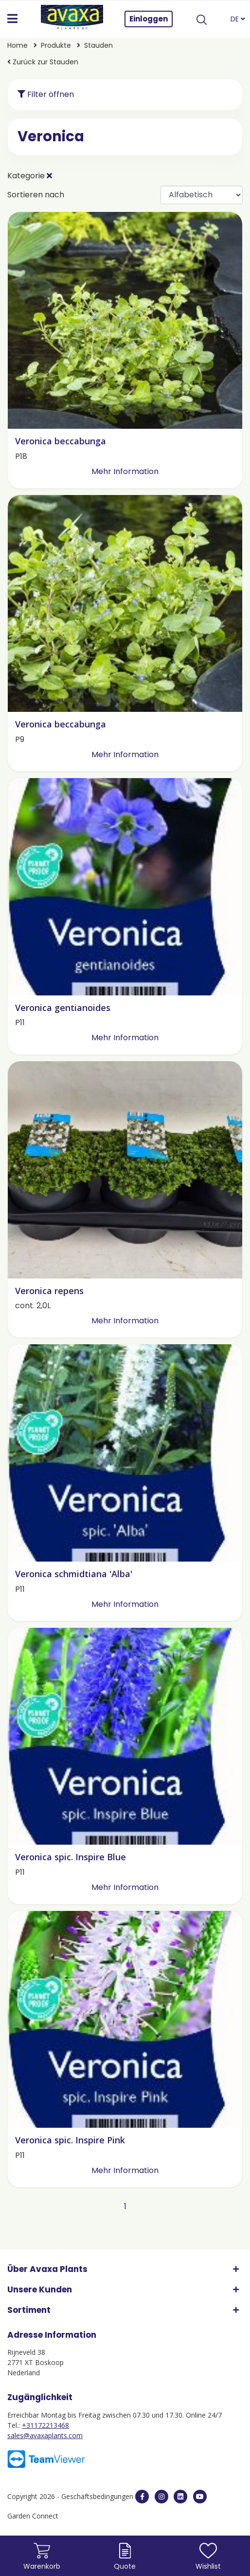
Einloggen (148, 19)
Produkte (57, 45)
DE (238, 19)
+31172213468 (45, 2425)
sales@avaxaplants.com (45, 2435)
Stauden (98, 45)
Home (18, 45)
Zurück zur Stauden (42, 62)
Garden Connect (32, 2515)
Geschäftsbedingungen (98, 2496)
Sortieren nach (35, 194)
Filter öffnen (46, 94)
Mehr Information (125, 471)
